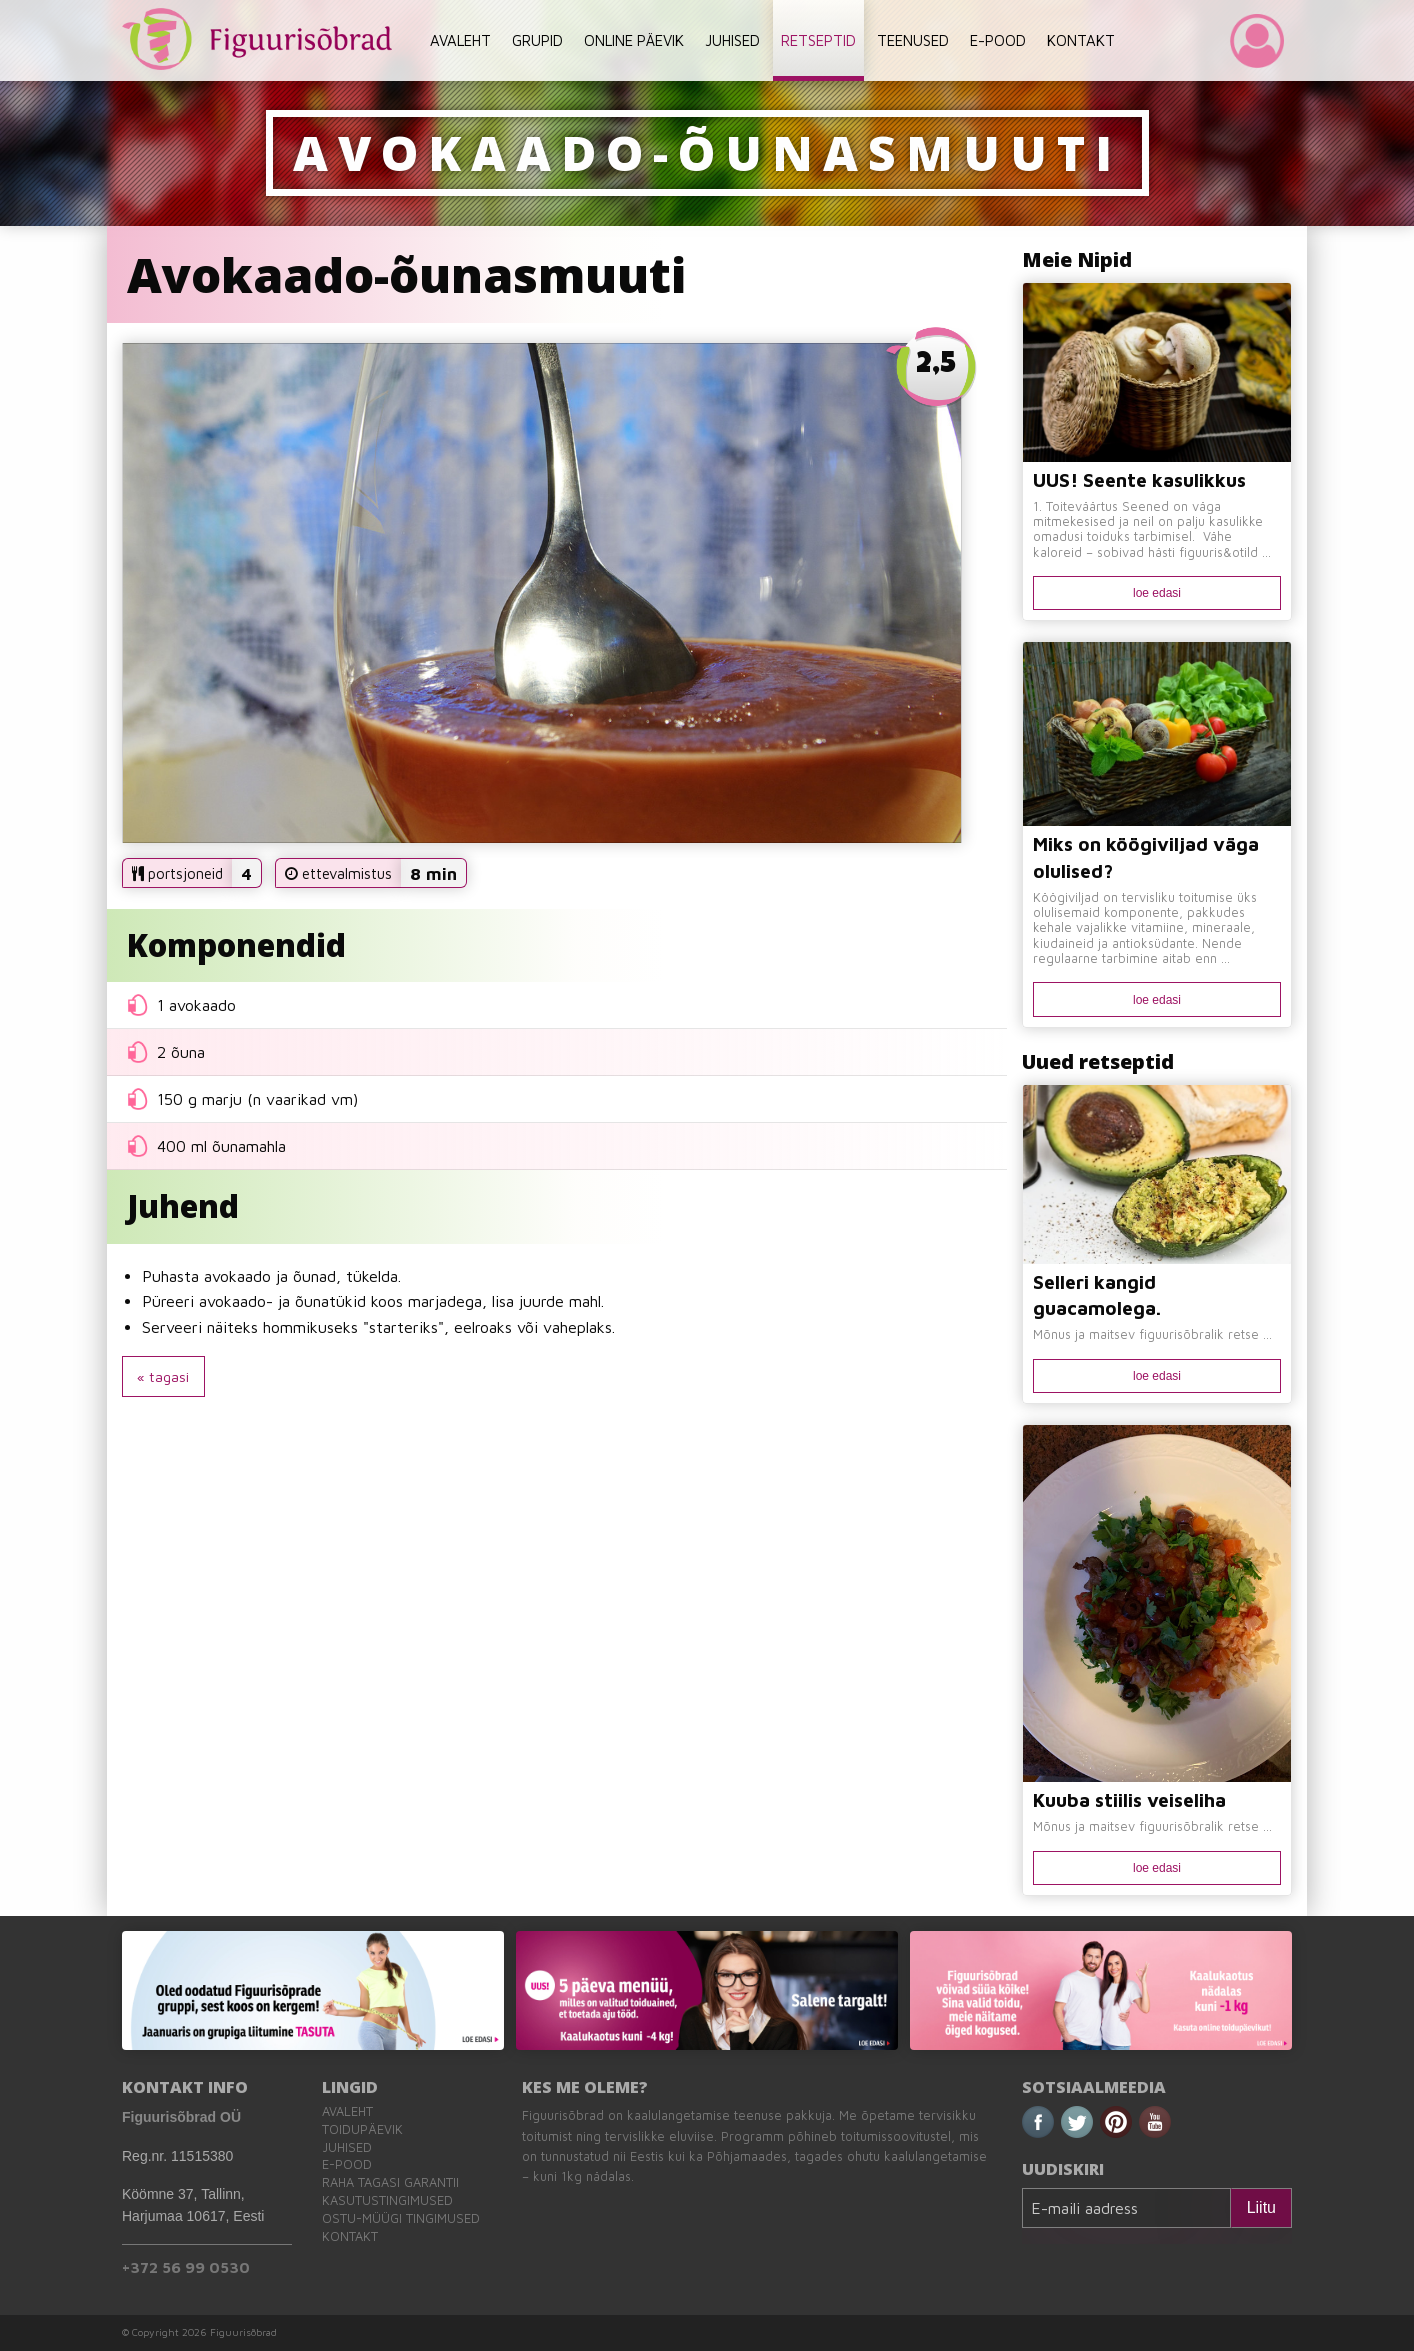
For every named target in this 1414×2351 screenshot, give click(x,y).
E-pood (347, 2164)
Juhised (347, 2147)
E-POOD (998, 40)
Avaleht (347, 2111)
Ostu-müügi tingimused (401, 2218)
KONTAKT (1081, 40)
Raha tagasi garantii (390, 2182)
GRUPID (537, 40)
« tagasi (163, 1376)
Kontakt (350, 2236)
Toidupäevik (362, 2129)
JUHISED (732, 40)
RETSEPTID (818, 40)
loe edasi (1157, 593)
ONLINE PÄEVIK (634, 40)
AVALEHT (460, 40)
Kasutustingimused (387, 2200)
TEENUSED (913, 40)
